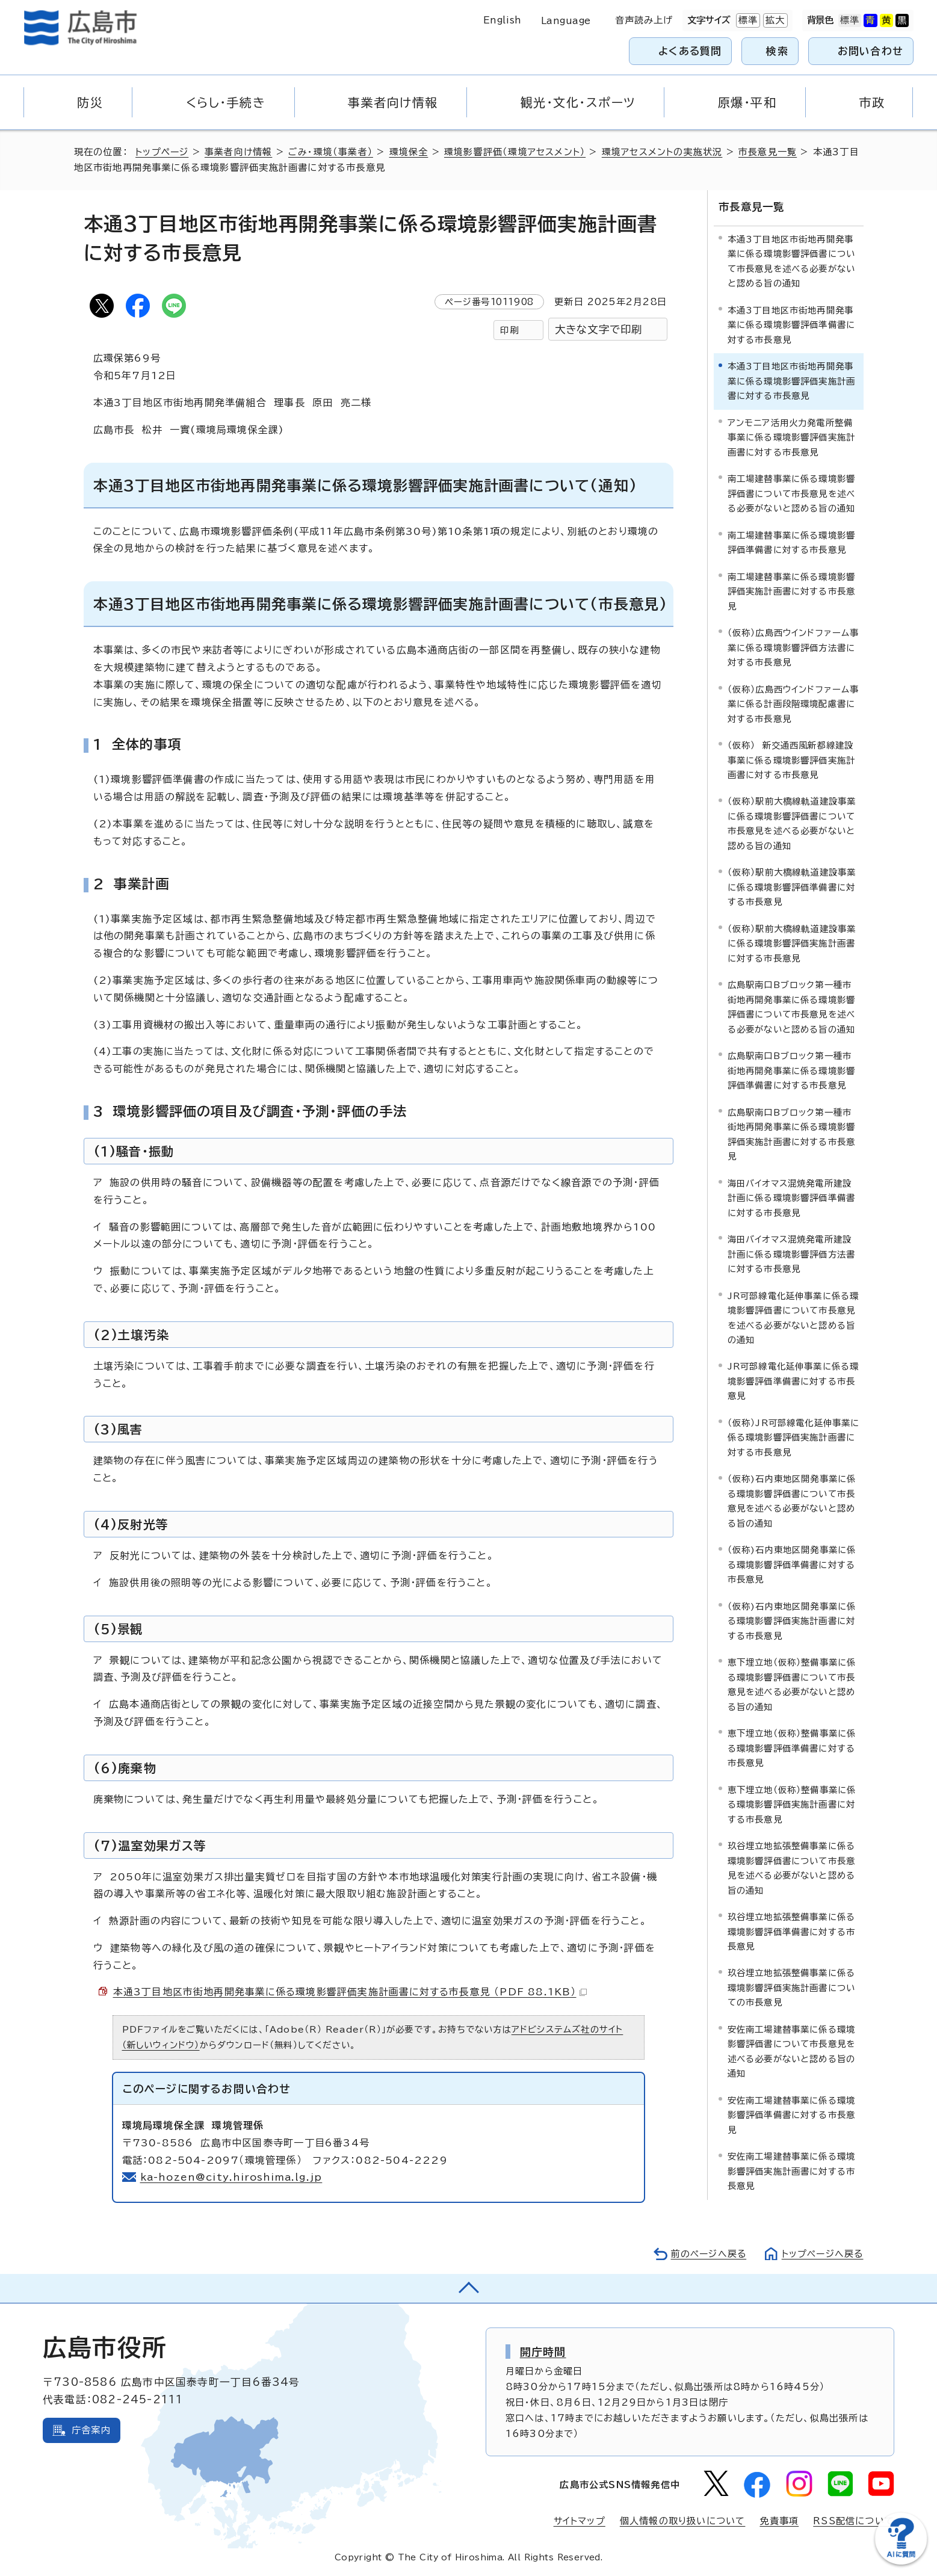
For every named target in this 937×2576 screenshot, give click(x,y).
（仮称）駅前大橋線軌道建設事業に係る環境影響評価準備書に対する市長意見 (792, 886)
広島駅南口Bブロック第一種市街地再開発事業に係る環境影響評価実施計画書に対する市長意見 (792, 1133)
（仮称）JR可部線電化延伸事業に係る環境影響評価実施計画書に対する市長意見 (794, 1436)
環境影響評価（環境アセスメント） (518, 151)
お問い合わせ (870, 51)
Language (566, 20)
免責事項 (779, 2520)
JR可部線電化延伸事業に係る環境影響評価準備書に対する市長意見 (793, 1380)
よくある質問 (690, 51)
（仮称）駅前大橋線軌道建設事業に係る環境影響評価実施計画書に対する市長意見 (792, 942)
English (502, 20)
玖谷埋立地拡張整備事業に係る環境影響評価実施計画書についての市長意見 (792, 1987)
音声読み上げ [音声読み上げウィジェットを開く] (644, 20)
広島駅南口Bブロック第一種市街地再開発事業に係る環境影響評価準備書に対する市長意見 (792, 1070)
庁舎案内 (91, 2430)
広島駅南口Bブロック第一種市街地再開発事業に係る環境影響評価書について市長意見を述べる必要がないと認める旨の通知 (792, 1006)
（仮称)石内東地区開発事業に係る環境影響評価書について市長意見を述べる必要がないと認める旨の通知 (792, 1500)
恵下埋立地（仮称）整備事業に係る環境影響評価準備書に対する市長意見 (792, 1747)
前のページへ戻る (705, 2253)
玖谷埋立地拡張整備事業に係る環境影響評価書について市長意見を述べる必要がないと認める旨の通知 (792, 1867)
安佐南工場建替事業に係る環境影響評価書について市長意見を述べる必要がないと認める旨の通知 (792, 2050)
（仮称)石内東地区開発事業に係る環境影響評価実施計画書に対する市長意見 (792, 1620)
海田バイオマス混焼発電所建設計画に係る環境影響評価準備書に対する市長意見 (792, 1197)
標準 (747, 20)
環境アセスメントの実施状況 (666, 151)
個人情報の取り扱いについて (683, 2520)
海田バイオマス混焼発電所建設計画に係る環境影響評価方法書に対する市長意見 (792, 1253)
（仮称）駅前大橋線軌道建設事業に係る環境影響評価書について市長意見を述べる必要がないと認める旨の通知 (792, 822)
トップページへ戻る (821, 2253)
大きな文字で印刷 (599, 329)
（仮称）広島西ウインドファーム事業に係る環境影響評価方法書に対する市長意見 (793, 647)
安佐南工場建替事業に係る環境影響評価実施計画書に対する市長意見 (792, 2170)
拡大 (774, 20)
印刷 (509, 330)
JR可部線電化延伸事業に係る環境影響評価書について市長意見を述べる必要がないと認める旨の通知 (793, 1316)
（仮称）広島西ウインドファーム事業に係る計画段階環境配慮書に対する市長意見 (793, 703)
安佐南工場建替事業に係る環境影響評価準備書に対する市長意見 (792, 2114)
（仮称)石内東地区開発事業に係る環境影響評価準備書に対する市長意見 (792, 1564)
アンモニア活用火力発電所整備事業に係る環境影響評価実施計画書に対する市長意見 (792, 436)
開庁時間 (543, 2351)
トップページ (162, 151)
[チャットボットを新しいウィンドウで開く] (901, 2561)
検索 (777, 51)
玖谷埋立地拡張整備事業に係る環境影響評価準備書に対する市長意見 (792, 1930)
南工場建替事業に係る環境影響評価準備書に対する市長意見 (792, 541)
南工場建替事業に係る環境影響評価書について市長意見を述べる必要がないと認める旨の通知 (792, 493)
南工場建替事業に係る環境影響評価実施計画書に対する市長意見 (792, 590)
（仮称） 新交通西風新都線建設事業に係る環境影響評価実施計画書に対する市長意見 (792, 759)
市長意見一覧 (772, 151)
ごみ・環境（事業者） (333, 151)
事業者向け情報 (240, 151)
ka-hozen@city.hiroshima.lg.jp (232, 2177)
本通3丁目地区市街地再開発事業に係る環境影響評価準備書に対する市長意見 (792, 323)
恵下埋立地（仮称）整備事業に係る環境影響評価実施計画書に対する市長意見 (792, 1803)
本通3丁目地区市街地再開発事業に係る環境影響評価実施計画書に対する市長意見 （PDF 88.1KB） (350, 1992)
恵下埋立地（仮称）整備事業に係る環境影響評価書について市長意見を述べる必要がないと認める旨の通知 (792, 1683)
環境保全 (411, 151)
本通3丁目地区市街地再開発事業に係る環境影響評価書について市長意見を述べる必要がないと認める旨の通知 (792, 259)
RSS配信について (853, 2520)
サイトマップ (578, 2520)
